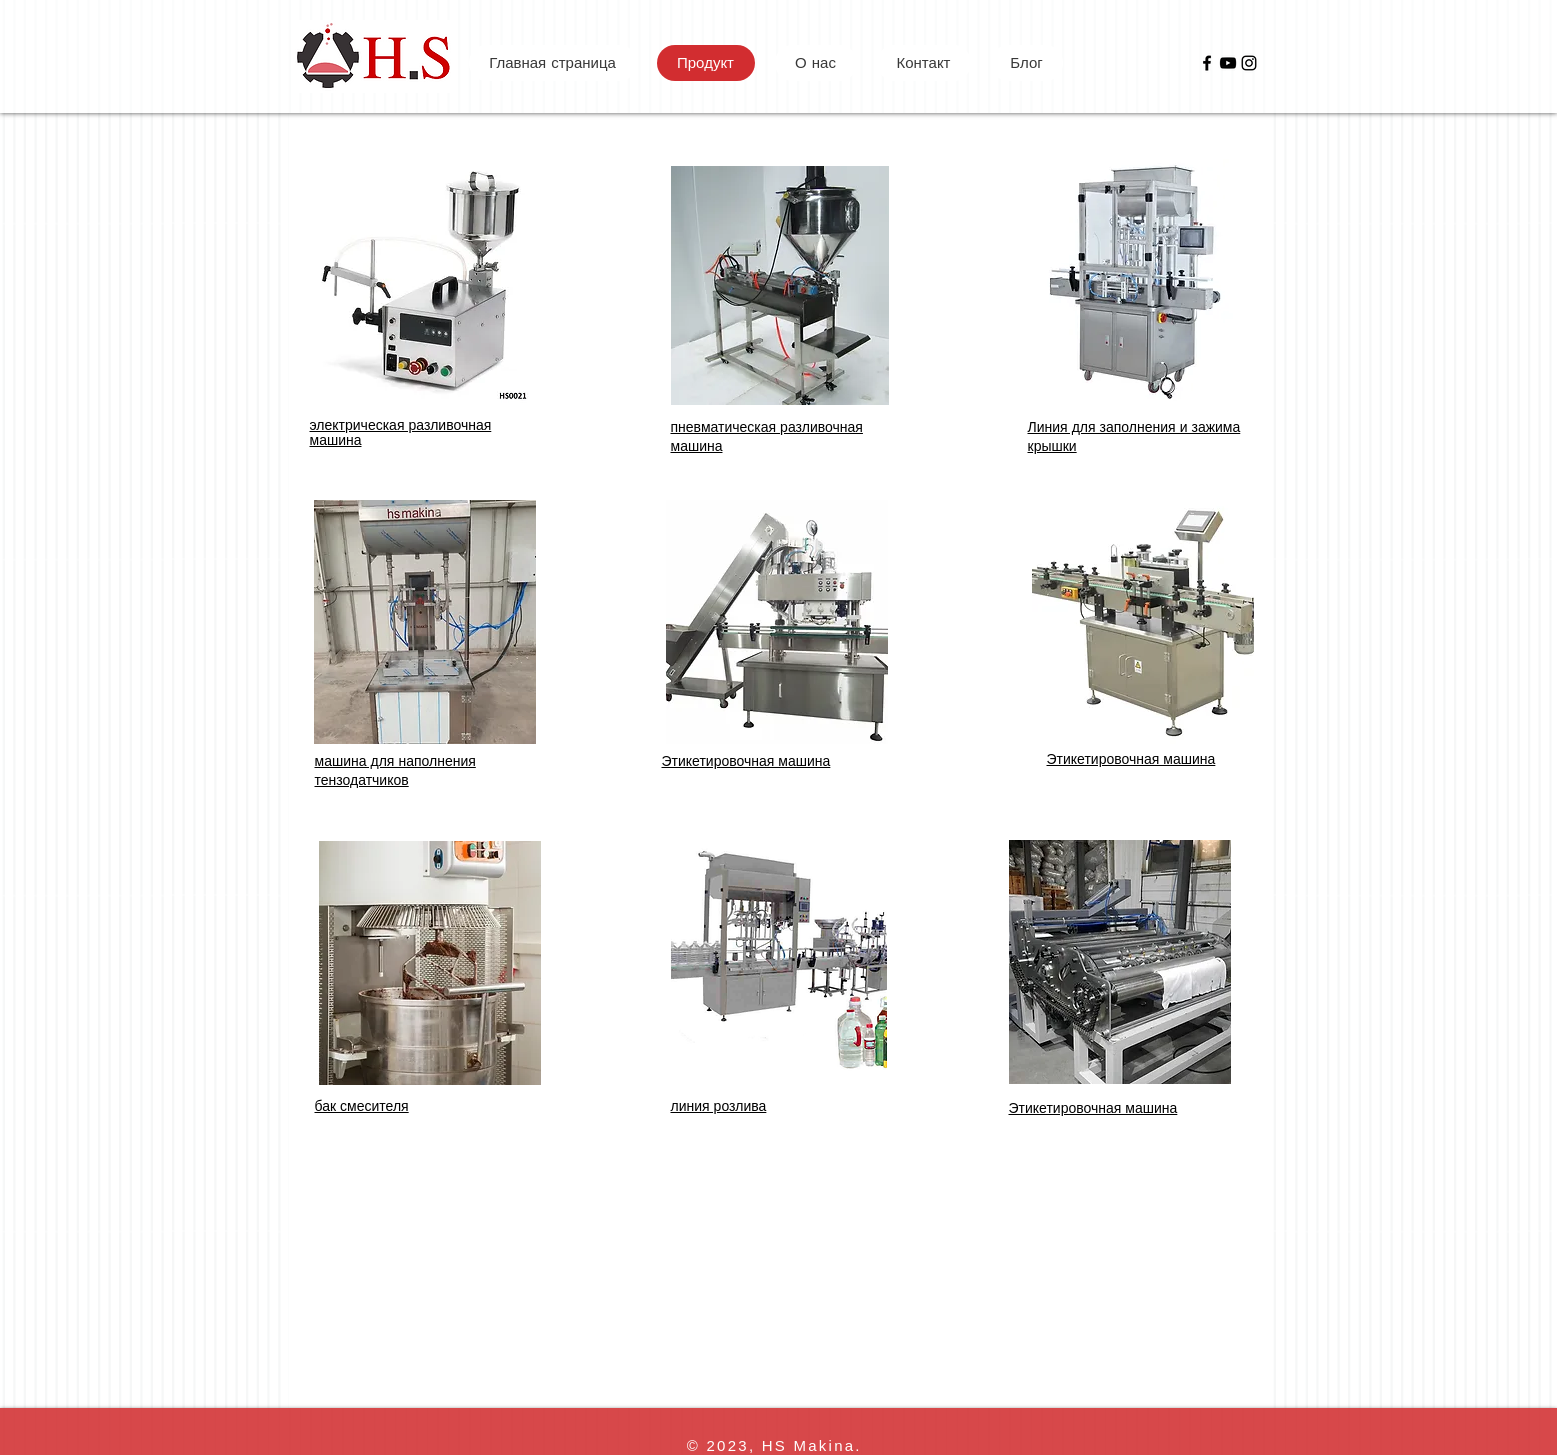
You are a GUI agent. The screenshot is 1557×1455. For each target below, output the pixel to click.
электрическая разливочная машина (401, 432)
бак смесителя (362, 1105)
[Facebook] (1207, 63)
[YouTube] (1228, 63)
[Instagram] (1249, 63)
